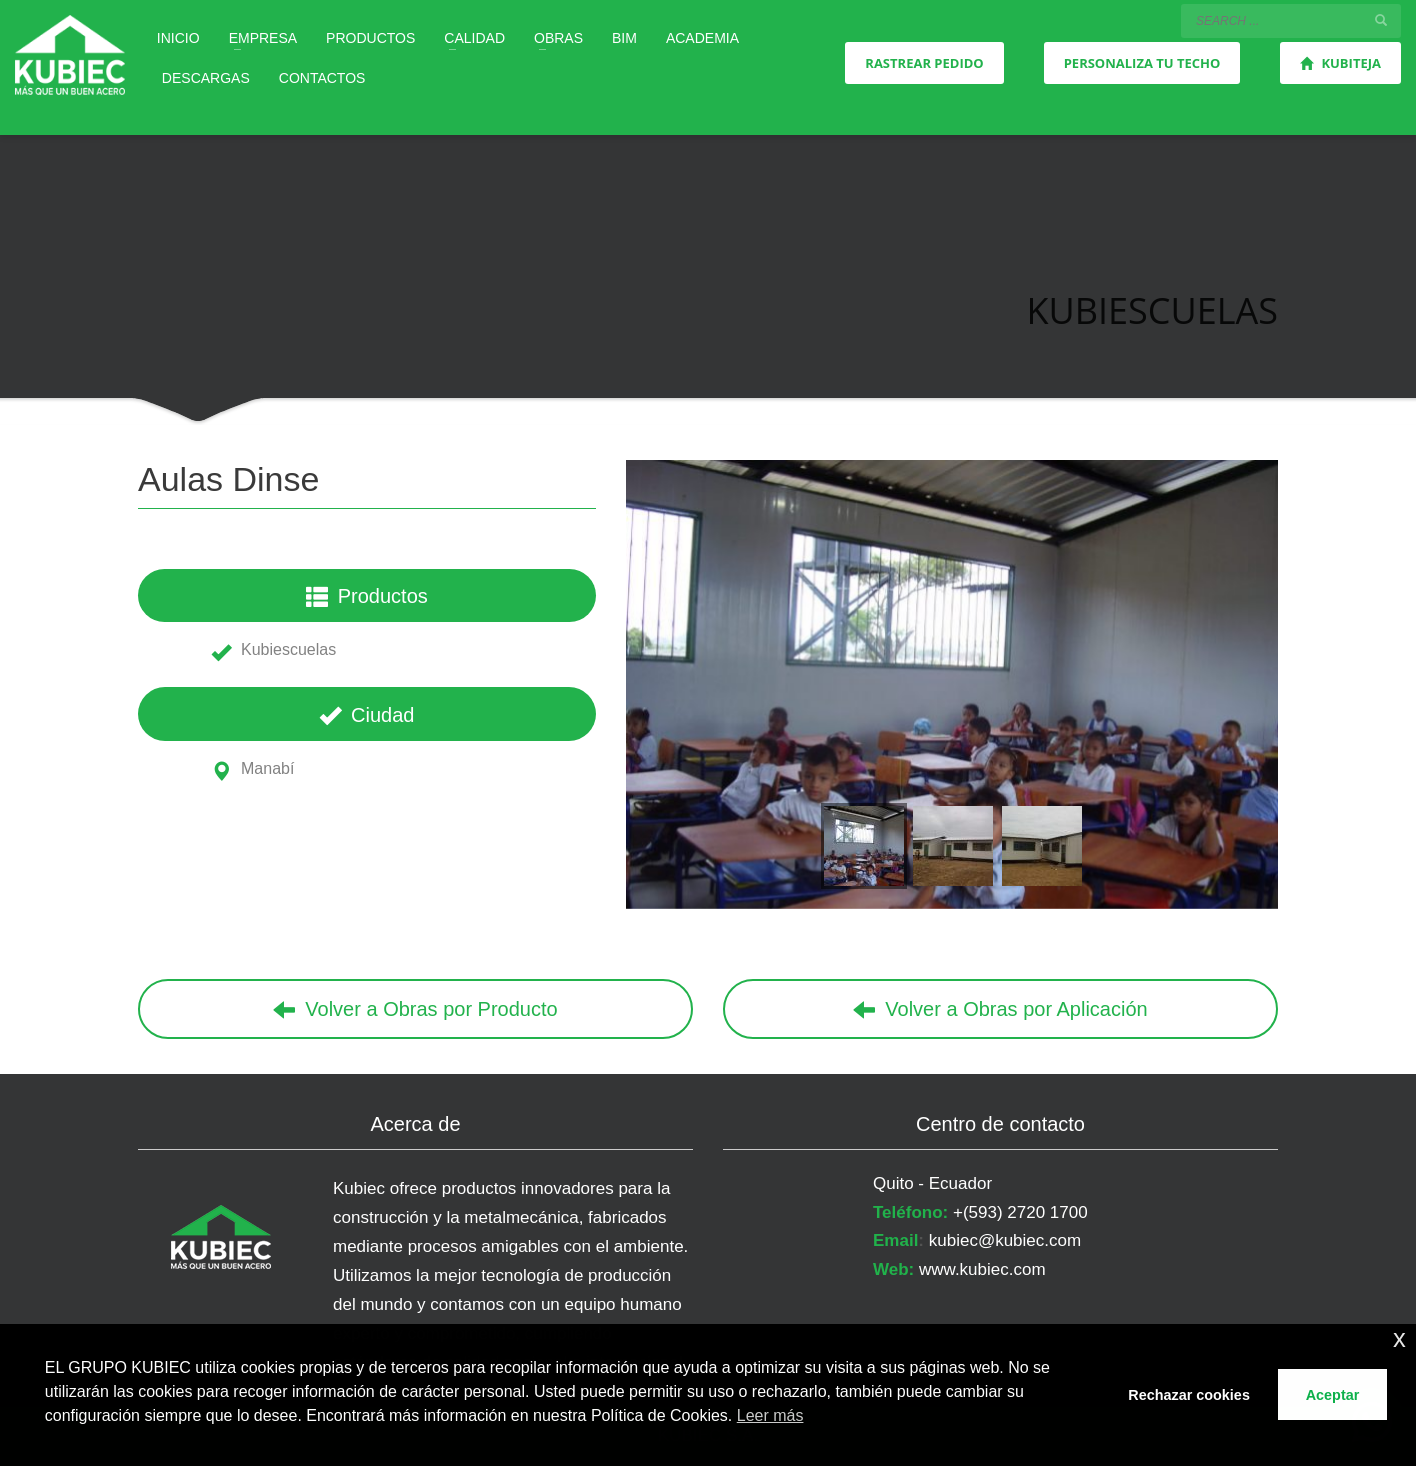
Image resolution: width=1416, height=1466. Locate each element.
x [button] (1399, 1338)
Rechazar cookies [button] (1189, 1395)
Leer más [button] (770, 1415)
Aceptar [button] (1333, 1395)
